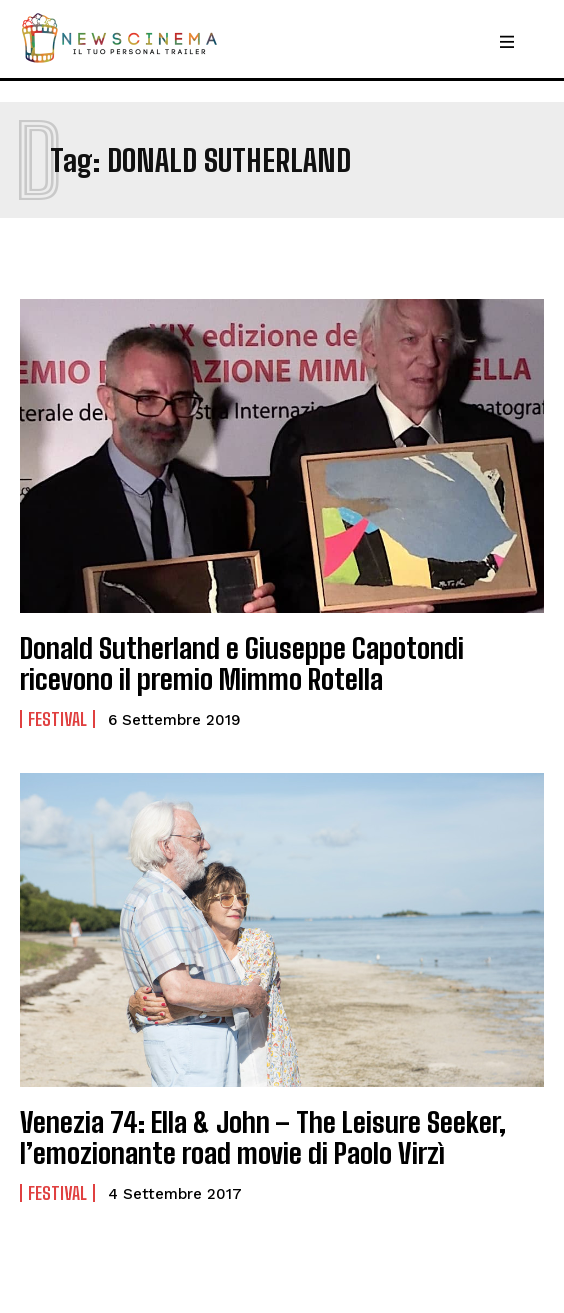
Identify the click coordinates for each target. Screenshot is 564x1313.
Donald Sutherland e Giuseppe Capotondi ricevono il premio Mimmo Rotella (242, 663)
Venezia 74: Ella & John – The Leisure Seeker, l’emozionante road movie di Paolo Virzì (263, 1137)
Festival (57, 719)
